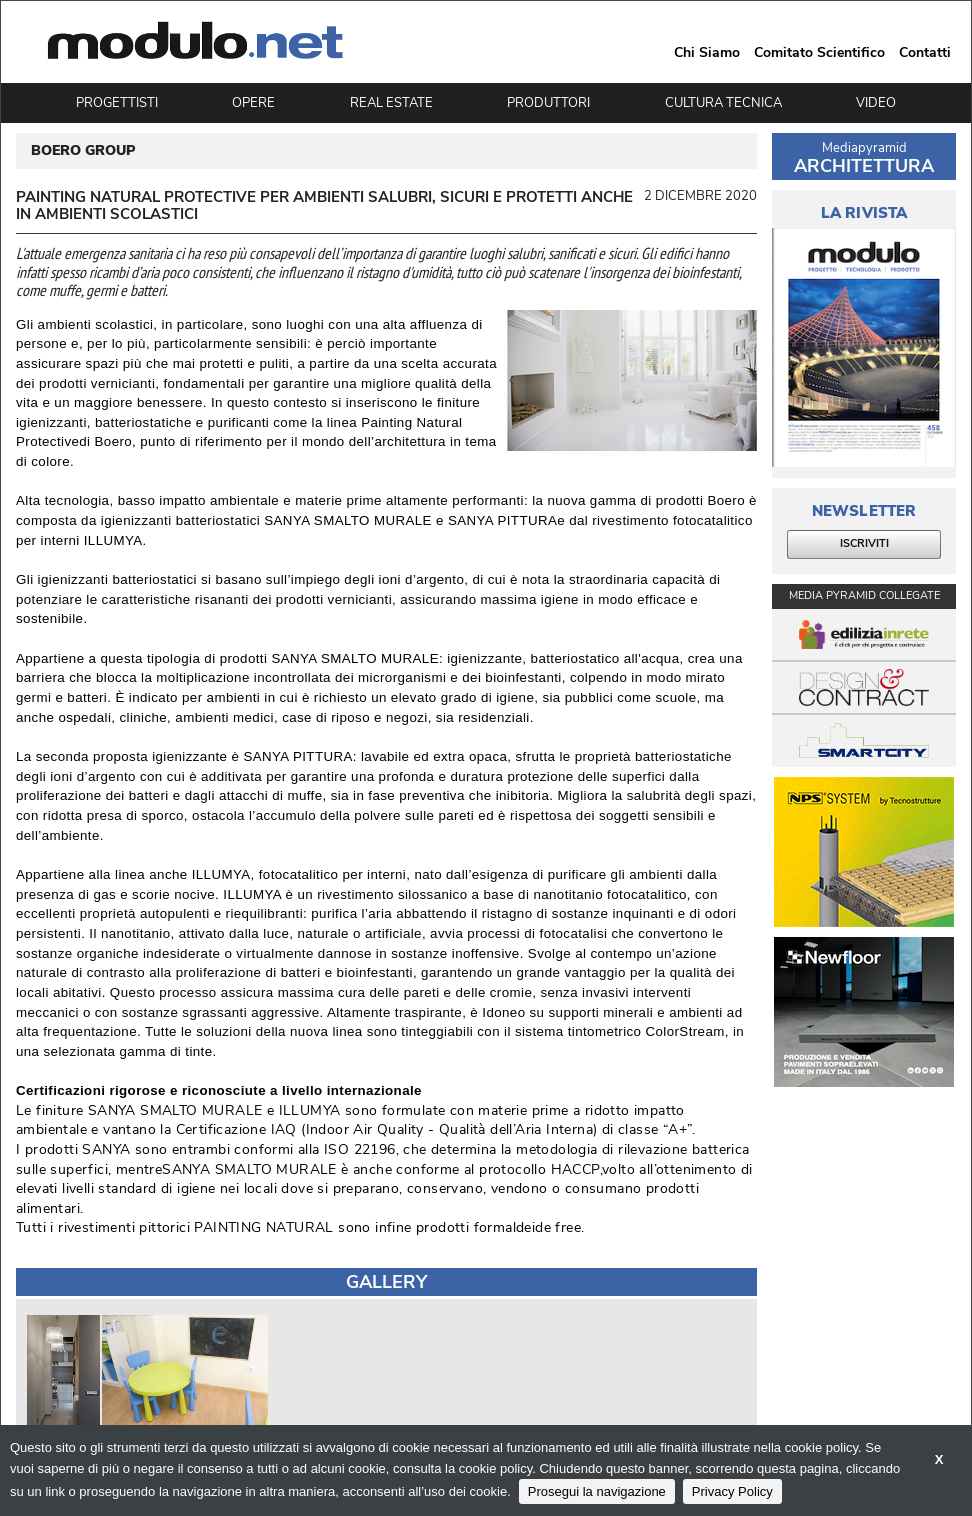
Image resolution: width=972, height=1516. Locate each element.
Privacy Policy (732, 1491)
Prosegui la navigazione (597, 1491)
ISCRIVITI (864, 543)
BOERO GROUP (83, 151)
